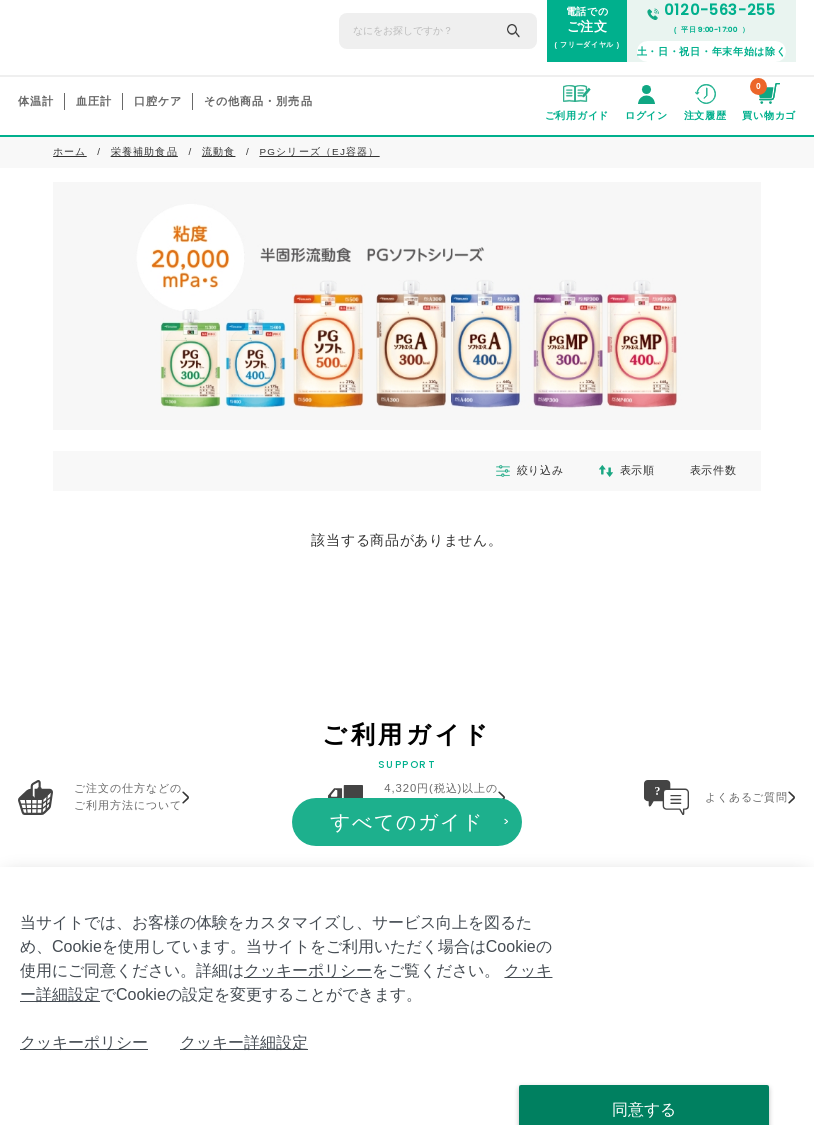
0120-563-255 (711, 10)
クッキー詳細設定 (244, 1042)
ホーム (70, 151)
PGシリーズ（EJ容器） (319, 151)
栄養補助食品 (144, 151)
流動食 (219, 151)
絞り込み (516, 470)
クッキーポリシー (308, 970)
